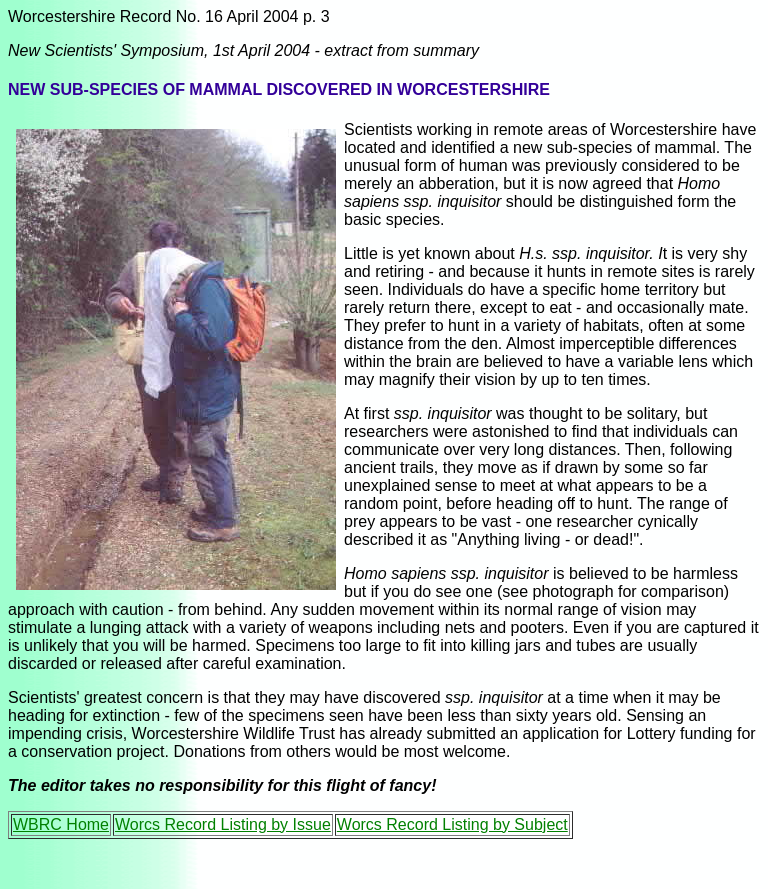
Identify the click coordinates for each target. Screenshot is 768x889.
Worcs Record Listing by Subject (452, 824)
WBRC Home (61, 824)
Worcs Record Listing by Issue (223, 824)
